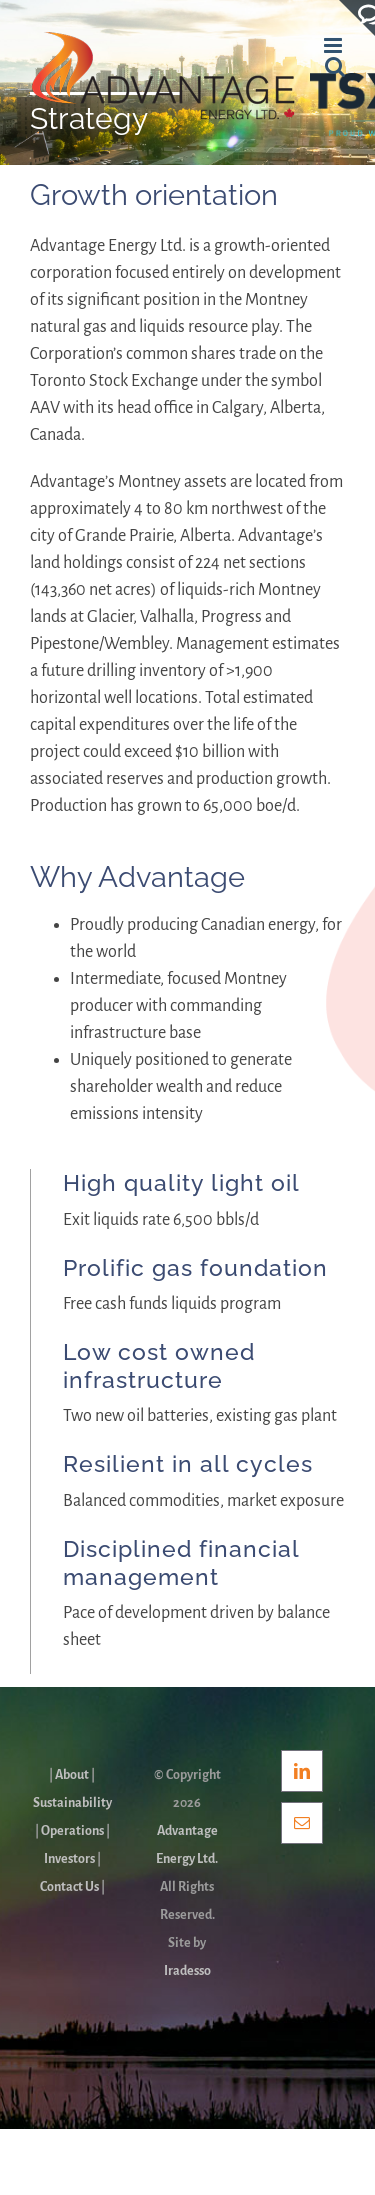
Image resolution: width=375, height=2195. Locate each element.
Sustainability (72, 1803)
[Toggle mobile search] (335, 66)
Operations (72, 1831)
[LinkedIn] (302, 1771)
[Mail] (302, 1823)
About (72, 1775)
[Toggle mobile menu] (334, 45)
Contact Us (69, 1887)
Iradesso (187, 1971)
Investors (69, 1859)
